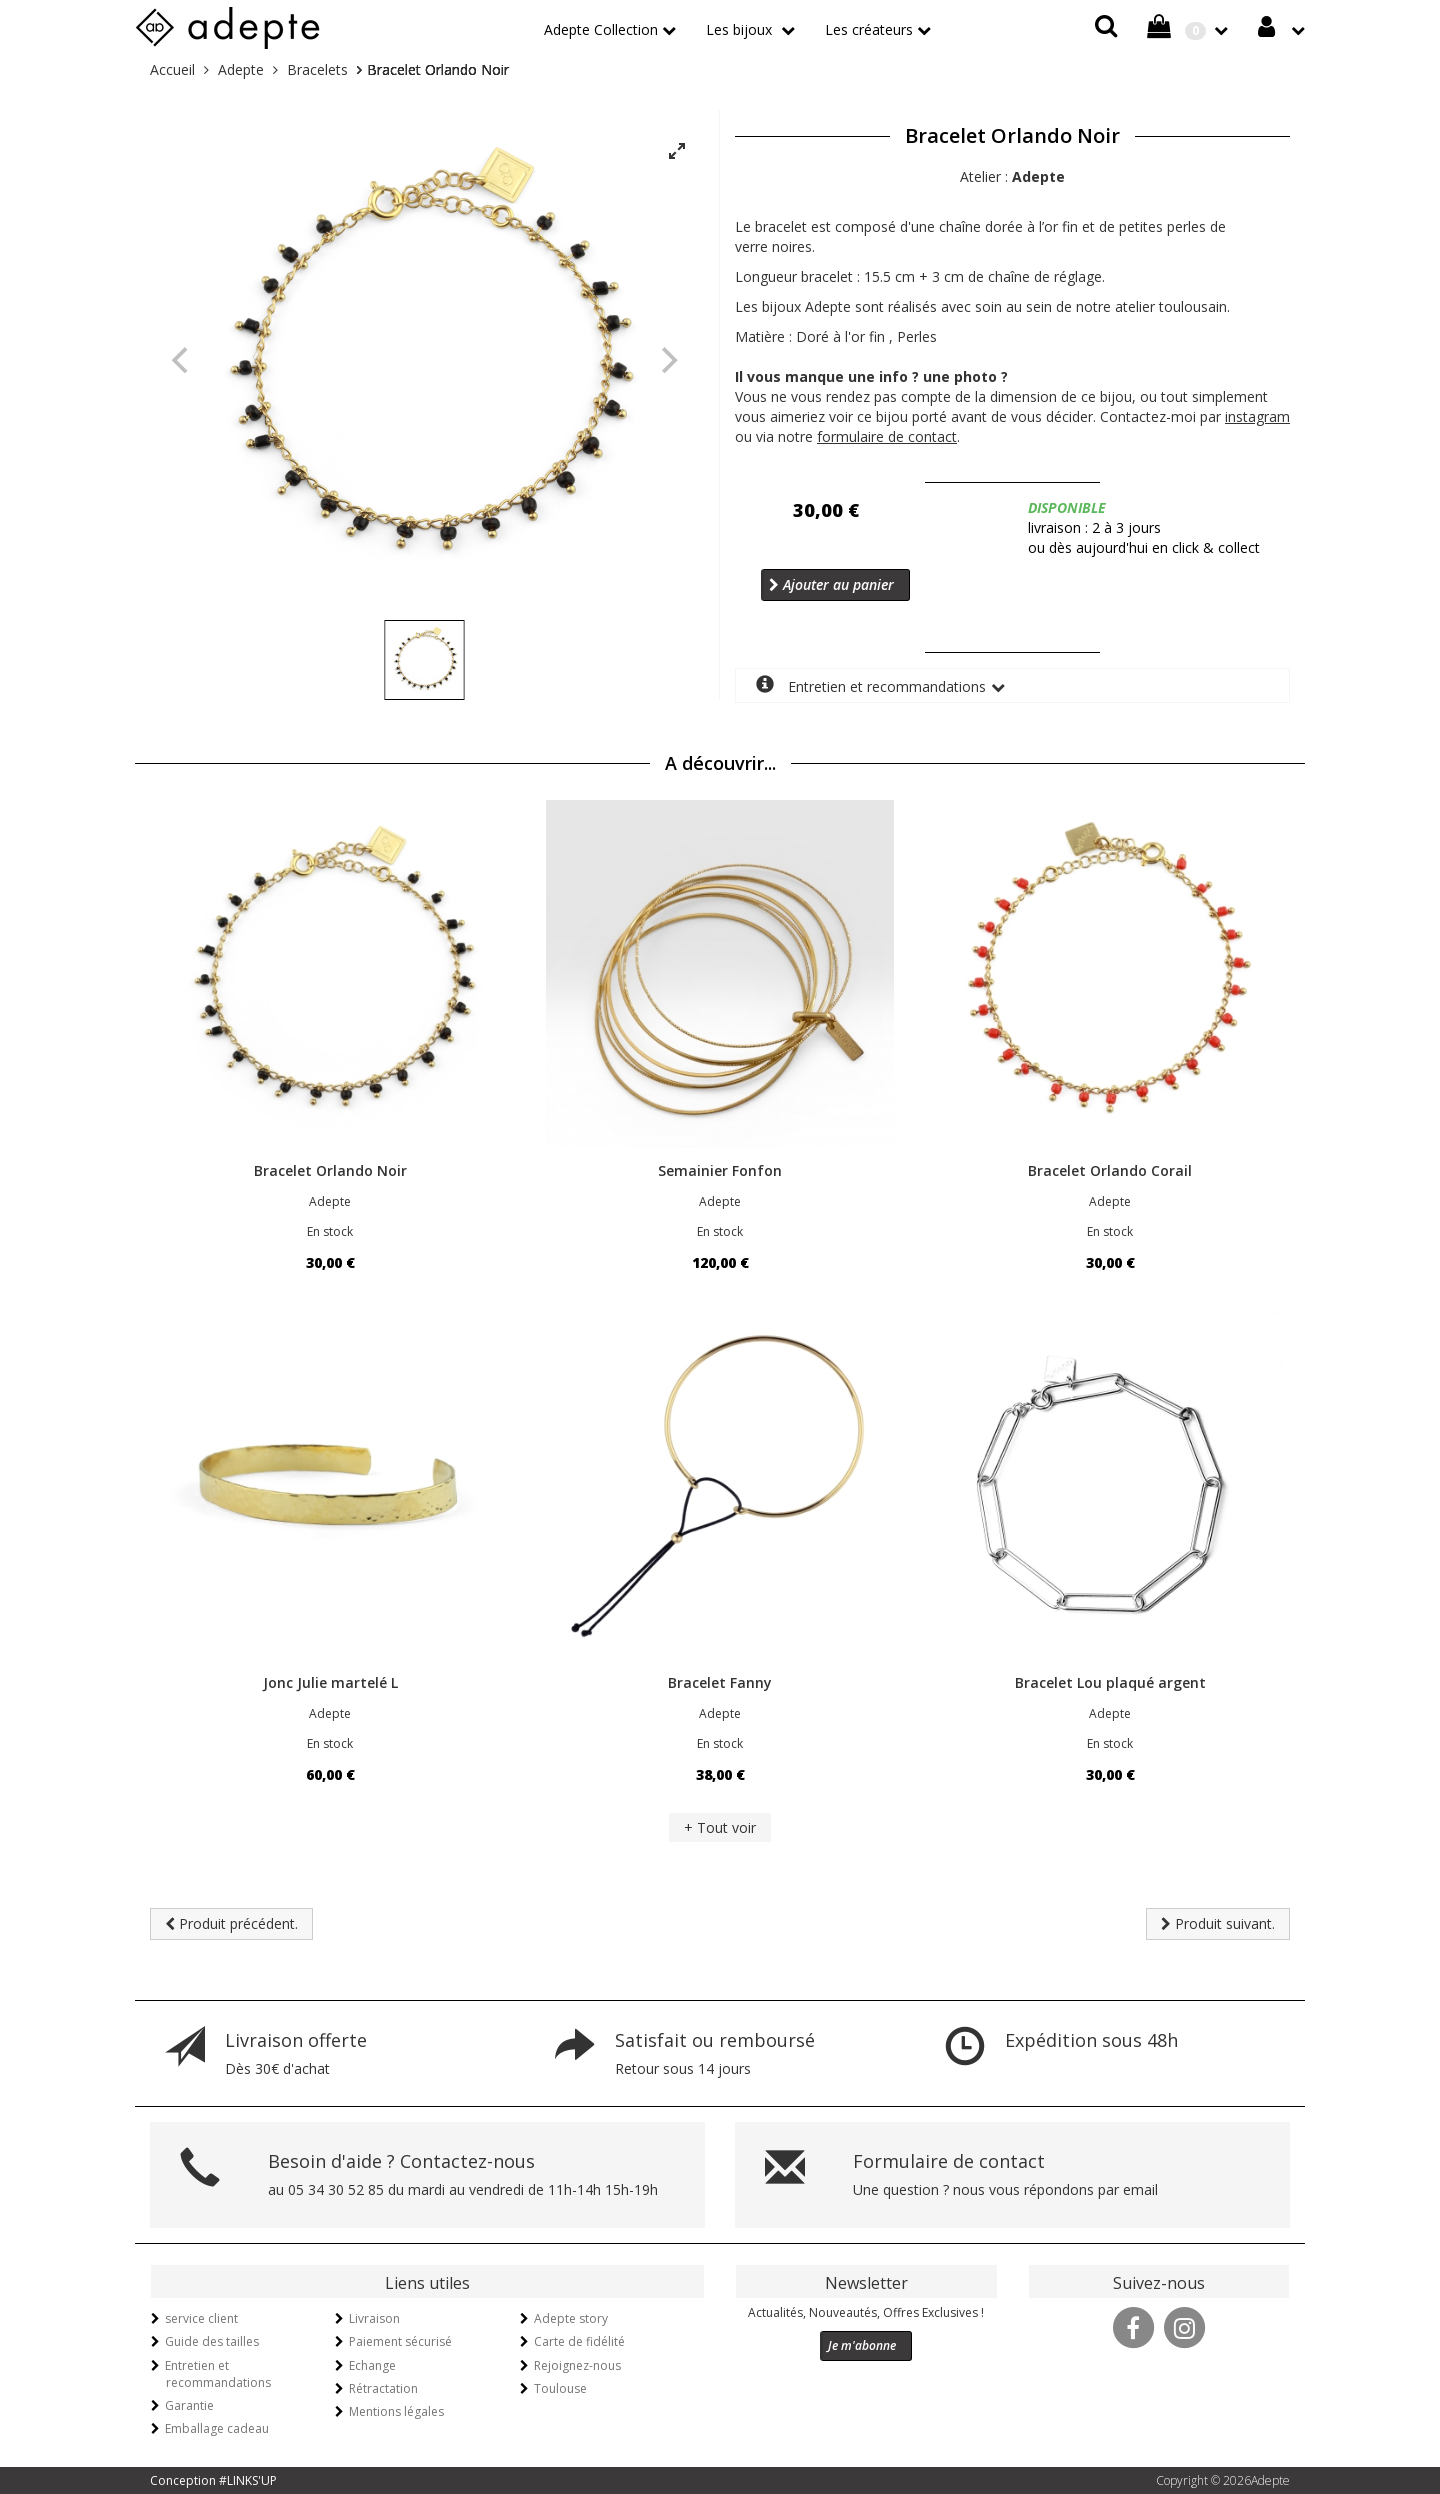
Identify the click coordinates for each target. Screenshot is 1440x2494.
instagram (1257, 416)
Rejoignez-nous (577, 2365)
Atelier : (1012, 176)
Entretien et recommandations (871, 685)
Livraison (374, 2318)
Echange (372, 2365)
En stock (330, 1231)
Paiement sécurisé (400, 2341)
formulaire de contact (887, 436)
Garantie (189, 2405)
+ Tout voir (720, 1827)
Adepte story (571, 2318)
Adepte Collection (601, 29)
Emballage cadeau (217, 2428)
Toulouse (560, 2388)
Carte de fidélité (579, 2341)
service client (201, 2318)
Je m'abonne (862, 2345)
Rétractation (383, 2388)
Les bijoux (741, 29)
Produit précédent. (231, 1923)
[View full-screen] (677, 152)
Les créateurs (869, 29)
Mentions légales (396, 2411)
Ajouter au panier (831, 584)
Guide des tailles (212, 2341)
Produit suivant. (1218, 1923)
